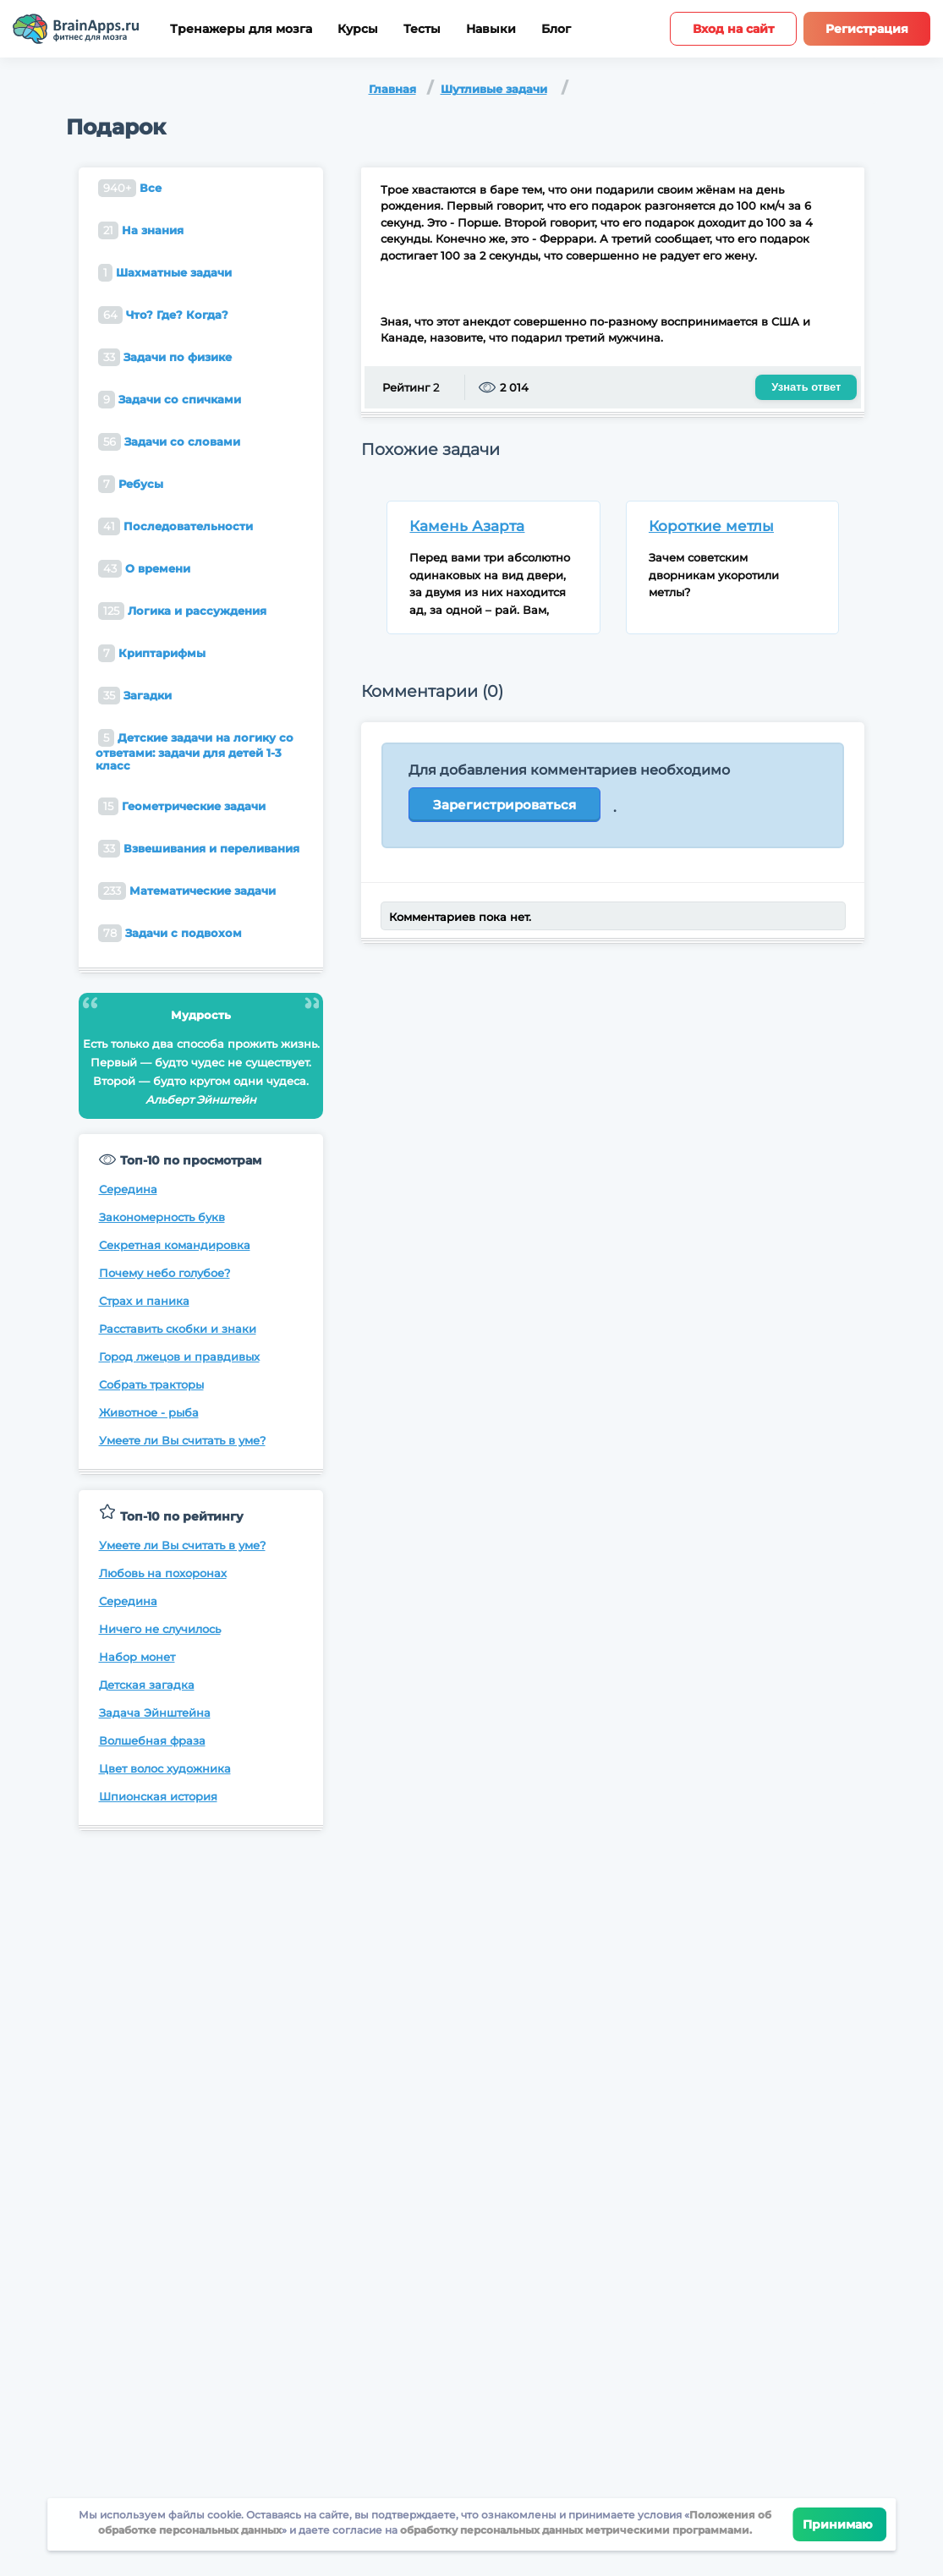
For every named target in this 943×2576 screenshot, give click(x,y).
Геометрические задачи (182, 806)
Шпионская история (158, 1796)
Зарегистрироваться (504, 805)
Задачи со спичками (169, 399)
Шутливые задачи (494, 89)
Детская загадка (147, 1684)
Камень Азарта (466, 526)
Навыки (491, 29)
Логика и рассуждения (182, 611)
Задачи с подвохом (170, 933)
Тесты (422, 29)
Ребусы (130, 484)
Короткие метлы (711, 526)
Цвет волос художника (165, 1768)
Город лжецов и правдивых (179, 1356)
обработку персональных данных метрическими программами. (574, 2530)
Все (130, 188)
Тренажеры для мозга (241, 29)
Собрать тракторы (151, 1384)
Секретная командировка (174, 1245)
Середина (128, 1189)
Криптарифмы (152, 653)
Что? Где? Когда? (163, 315)
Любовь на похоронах (163, 1573)
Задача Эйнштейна (155, 1712)
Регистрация (866, 28)
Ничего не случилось (160, 1629)
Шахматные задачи (165, 273)
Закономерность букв (162, 1217)
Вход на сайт (733, 28)
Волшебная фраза (152, 1740)
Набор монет (137, 1656)
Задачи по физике (165, 357)
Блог (556, 29)
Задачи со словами (169, 442)
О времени (144, 569)
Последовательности (175, 526)
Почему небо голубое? (164, 1273)
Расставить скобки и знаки (177, 1328)
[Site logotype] (76, 29)
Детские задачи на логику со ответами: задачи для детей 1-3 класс (194, 751)
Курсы (357, 29)
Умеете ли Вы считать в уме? (182, 1440)
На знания (141, 230)
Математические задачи (187, 891)
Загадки (135, 695)
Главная (392, 89)
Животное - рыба (149, 1412)
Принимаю (839, 2524)
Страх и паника (144, 1300)
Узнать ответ (806, 387)
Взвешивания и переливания (198, 849)
